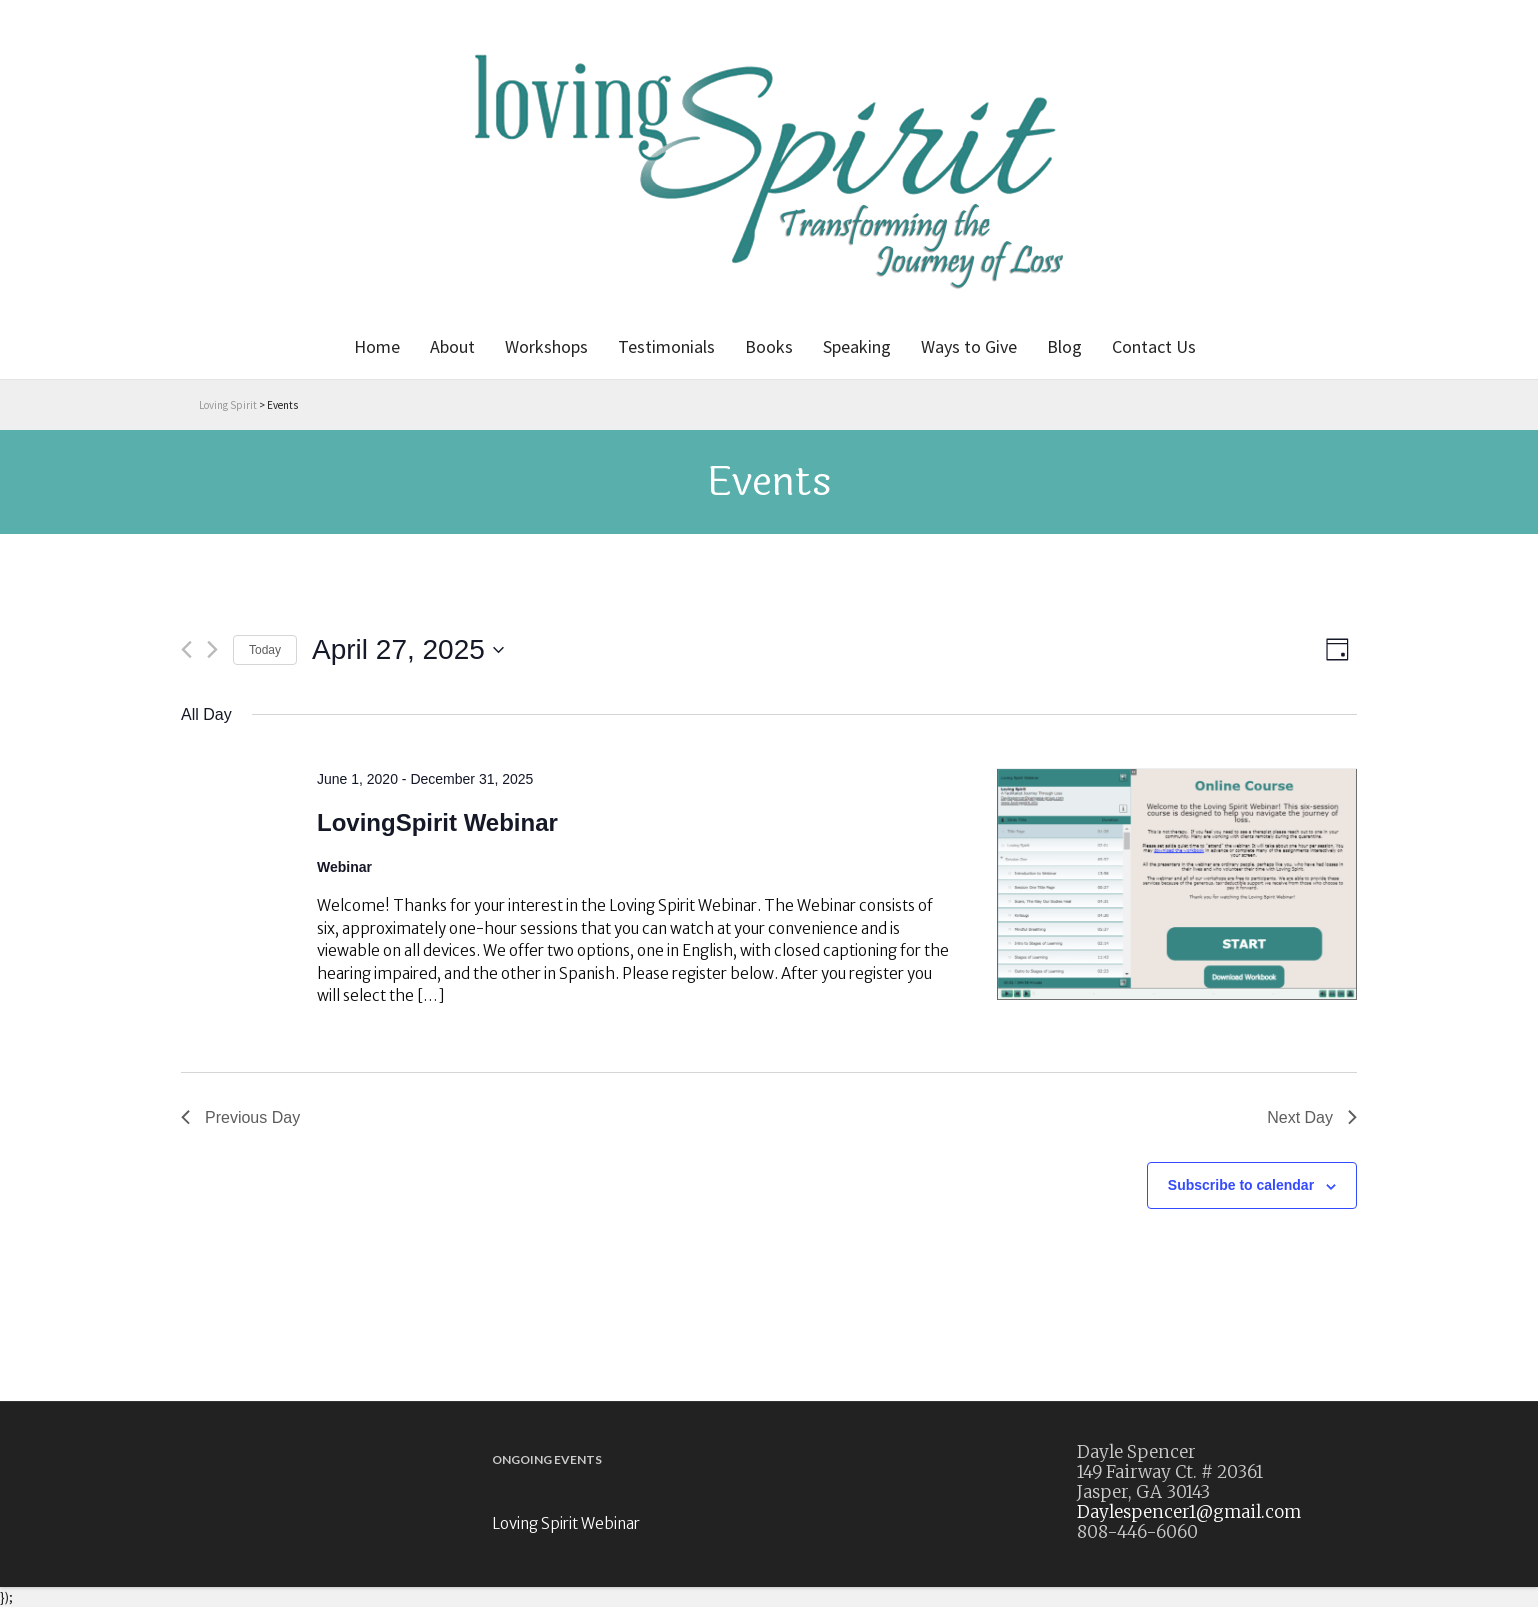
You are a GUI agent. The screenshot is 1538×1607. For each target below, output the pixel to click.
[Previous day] (186, 649)
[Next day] (212, 649)
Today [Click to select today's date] (265, 650)
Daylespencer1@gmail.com (1189, 1512)
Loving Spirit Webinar (566, 1523)
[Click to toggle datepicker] (408, 650)
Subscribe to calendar (1241, 1185)
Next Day (1312, 1117)
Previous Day (240, 1117)
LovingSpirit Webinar (437, 822)
